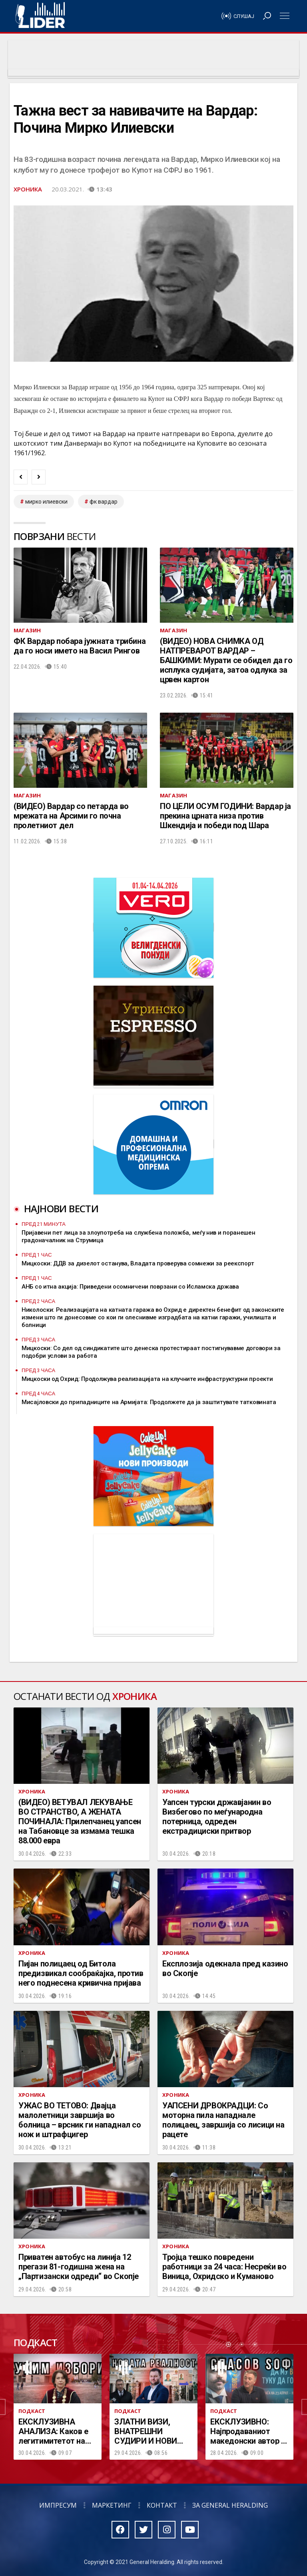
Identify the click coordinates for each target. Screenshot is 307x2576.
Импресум (58, 2505)
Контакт (162, 2505)
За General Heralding (230, 2505)
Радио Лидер (40, 16)
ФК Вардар (104, 501)
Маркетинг (112, 2505)
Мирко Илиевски (46, 501)
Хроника (28, 189)
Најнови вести (61, 1208)
